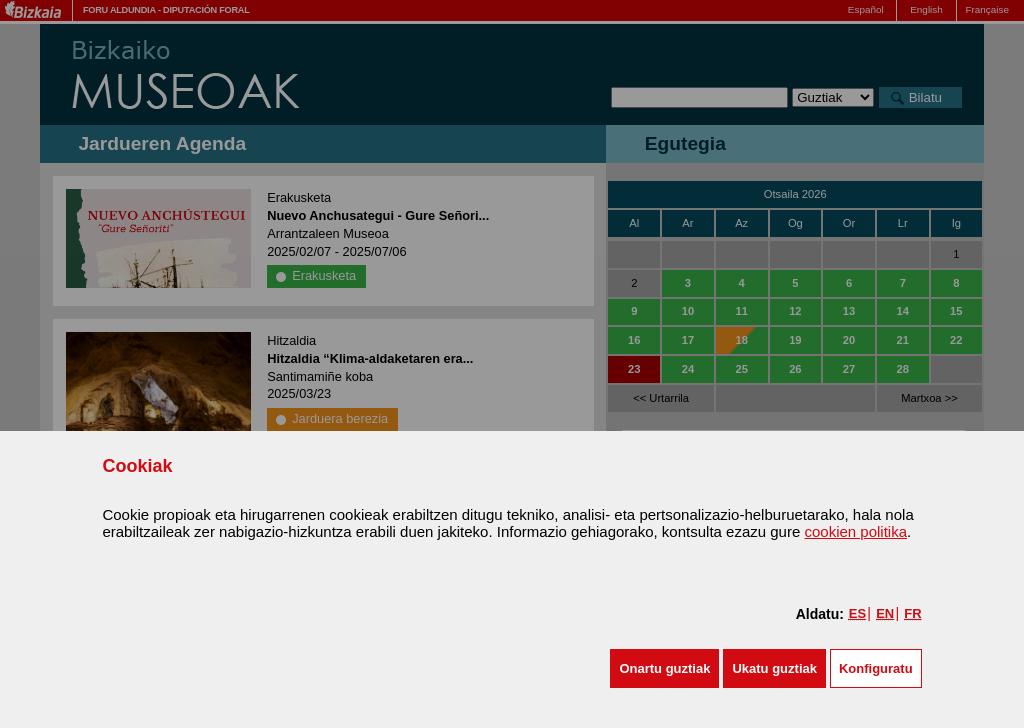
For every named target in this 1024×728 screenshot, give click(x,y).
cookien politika (855, 531)
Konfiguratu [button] (876, 668)
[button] (664, 668)
